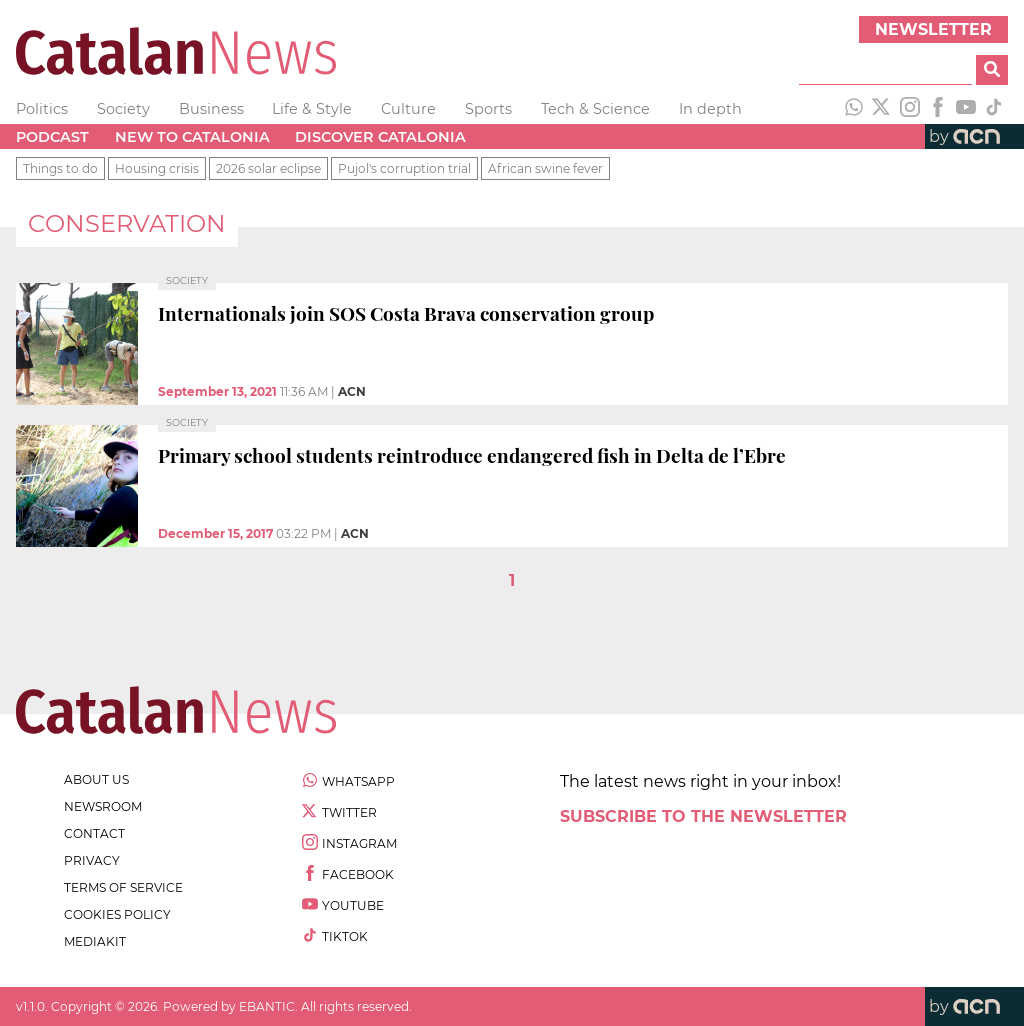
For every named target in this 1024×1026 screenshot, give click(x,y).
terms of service (123, 887)
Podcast (52, 137)
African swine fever (545, 168)
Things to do (60, 168)
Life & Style (312, 109)
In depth (710, 109)
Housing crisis (157, 168)
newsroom (103, 806)
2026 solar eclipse (268, 168)
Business (211, 109)
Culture (408, 109)
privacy (92, 860)
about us (96, 779)
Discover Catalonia (380, 137)
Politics (42, 109)
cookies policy (117, 914)
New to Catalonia (192, 137)
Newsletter (933, 29)
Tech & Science (595, 109)
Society (123, 109)
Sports (488, 109)
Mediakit (95, 941)
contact (94, 833)
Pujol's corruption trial (404, 168)
